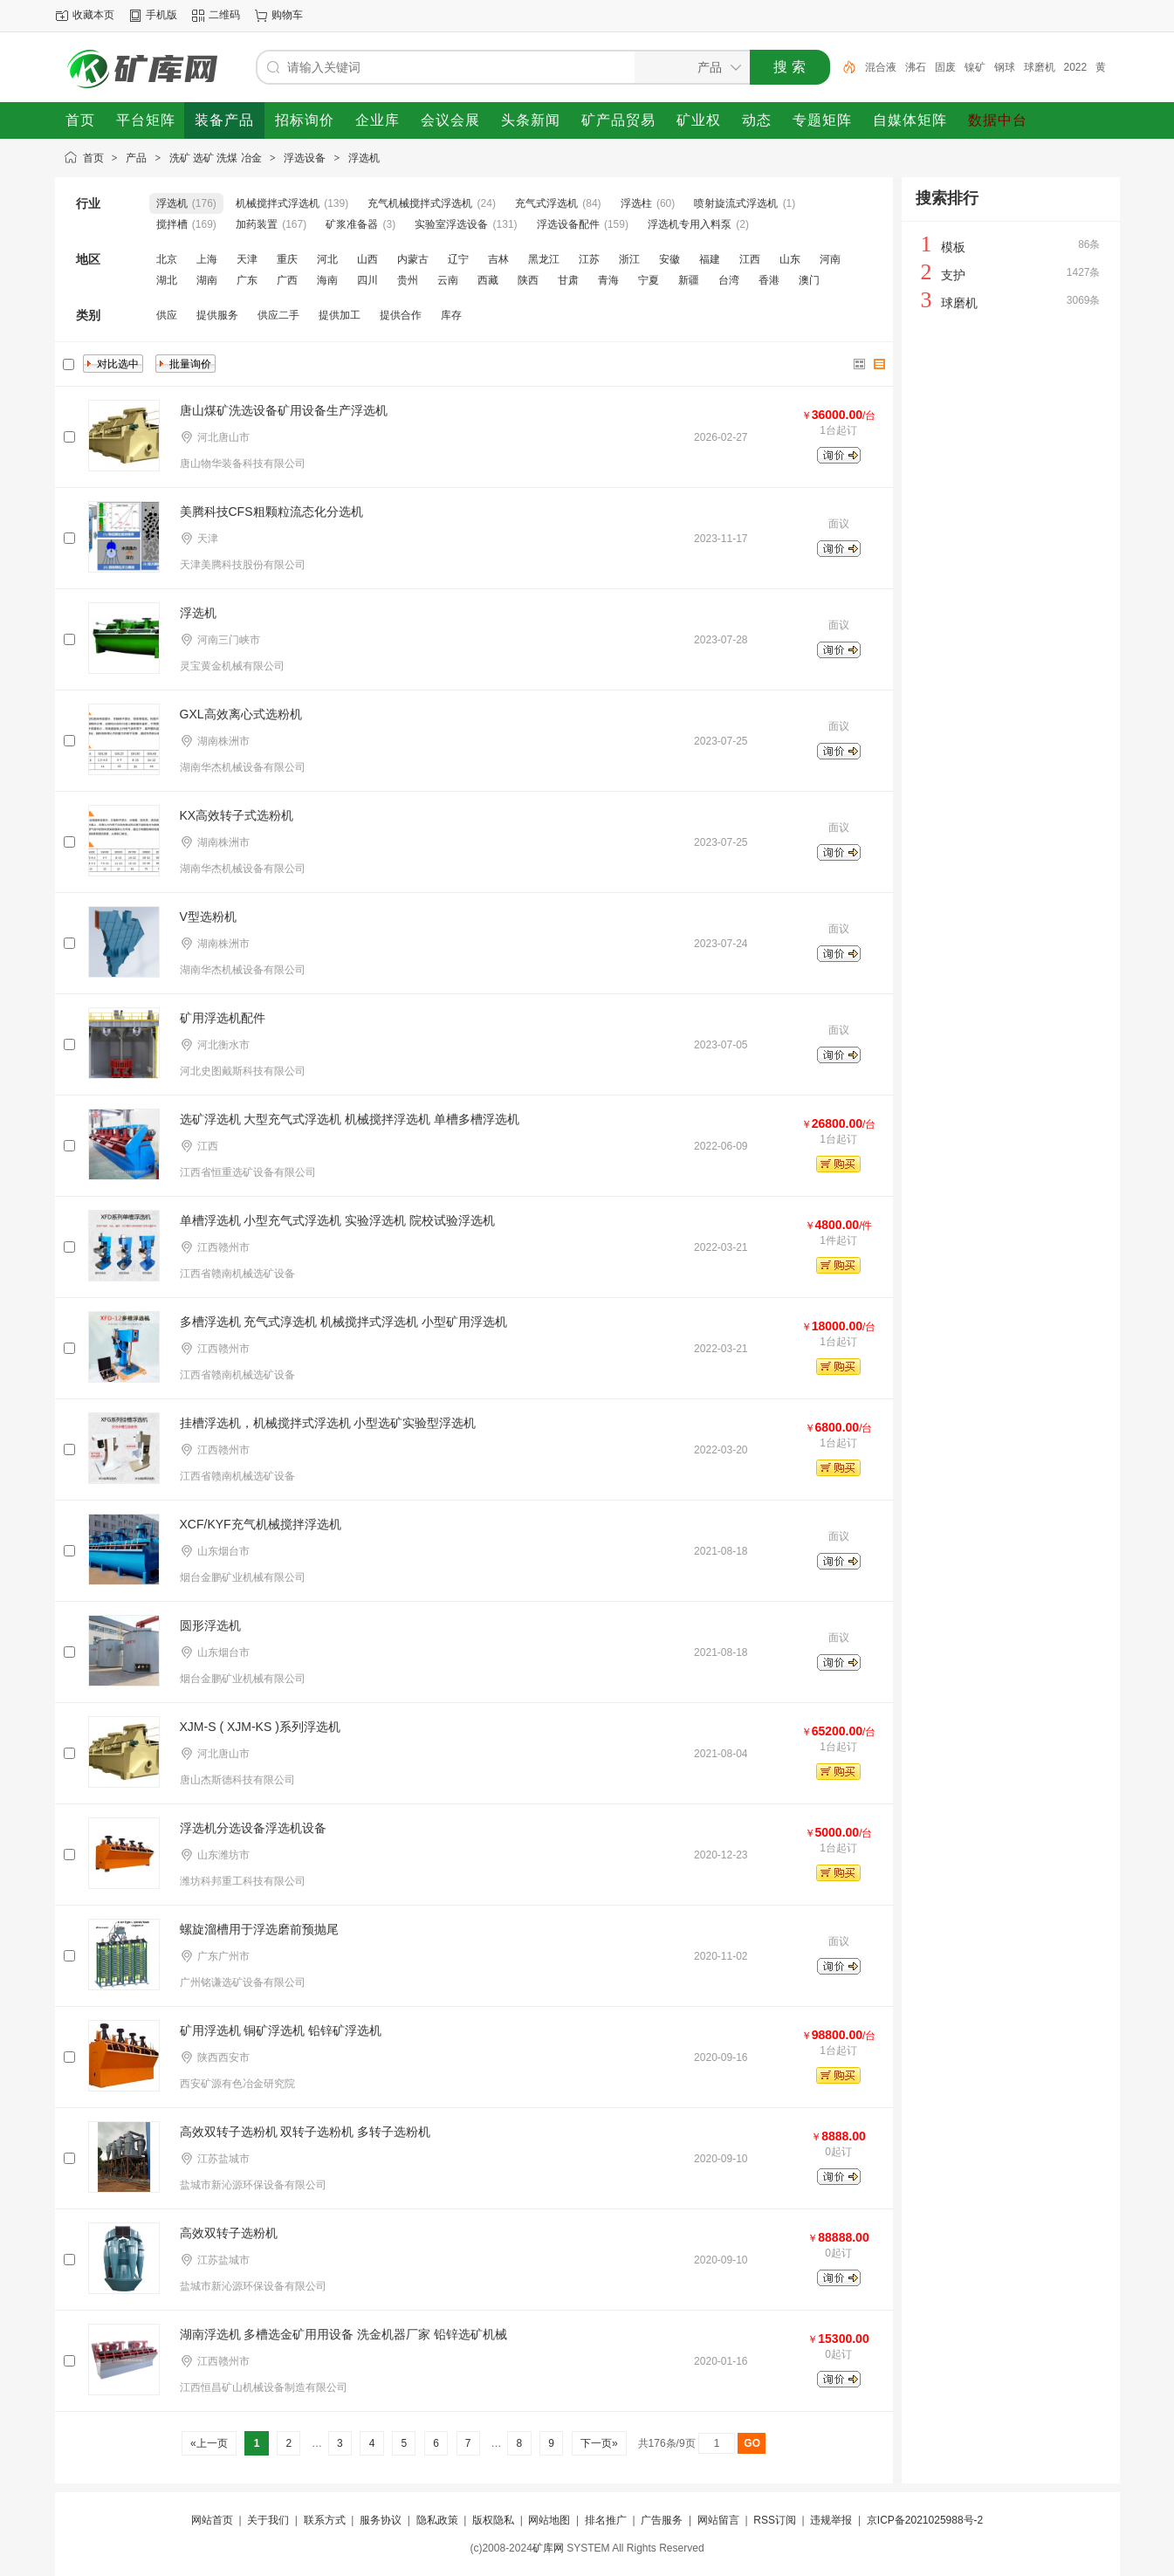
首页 (93, 158)
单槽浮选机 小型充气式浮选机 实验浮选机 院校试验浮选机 (338, 1220)
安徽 (669, 259)
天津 (247, 259)
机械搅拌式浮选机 (277, 203)
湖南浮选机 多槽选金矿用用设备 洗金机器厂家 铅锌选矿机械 (344, 2334)
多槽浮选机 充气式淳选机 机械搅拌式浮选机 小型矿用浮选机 (344, 1322)
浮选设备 (305, 158)
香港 (769, 280)
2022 (1076, 67)
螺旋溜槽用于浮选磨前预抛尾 (259, 1929)
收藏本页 (93, 15)
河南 (830, 259)
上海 (206, 259)
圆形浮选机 (210, 1625)
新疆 (688, 280)
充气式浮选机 (546, 203)
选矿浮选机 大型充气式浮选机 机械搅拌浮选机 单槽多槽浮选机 (350, 1119)
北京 (166, 259)
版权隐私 (493, 2520)
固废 (945, 67)
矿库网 (548, 2548)
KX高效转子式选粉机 (237, 815)
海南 (327, 280)
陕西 (528, 280)
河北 (327, 259)
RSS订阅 (774, 2520)
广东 (247, 280)
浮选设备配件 (568, 224)
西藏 (487, 280)
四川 (367, 280)
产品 (136, 158)
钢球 (1004, 67)
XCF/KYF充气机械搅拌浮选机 (260, 1524)
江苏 (589, 259)
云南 (447, 280)
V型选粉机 (208, 917)
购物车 (287, 15)
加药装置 (257, 224)
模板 (953, 247)
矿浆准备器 (352, 224)
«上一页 (209, 2443)
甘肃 (568, 280)
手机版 (161, 15)
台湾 (728, 280)
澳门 (809, 280)
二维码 (224, 15)
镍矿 (975, 67)
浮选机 (364, 158)
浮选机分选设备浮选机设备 (253, 1828)
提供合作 (401, 315)
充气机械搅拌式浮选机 (419, 203)
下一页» (599, 2443)
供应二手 (278, 315)
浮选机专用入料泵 (689, 224)
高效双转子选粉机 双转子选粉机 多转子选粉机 (305, 2132)
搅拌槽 (172, 224)
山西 (367, 259)
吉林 (498, 259)
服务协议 (381, 2520)
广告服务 (662, 2520)
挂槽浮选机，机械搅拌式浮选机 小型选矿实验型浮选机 (328, 1423)
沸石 (915, 67)
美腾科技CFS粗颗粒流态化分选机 (271, 512)
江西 (749, 259)
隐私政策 (437, 2520)
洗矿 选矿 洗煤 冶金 (215, 158)
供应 (166, 315)
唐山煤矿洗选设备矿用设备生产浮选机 (284, 410)
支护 (953, 275)
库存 (451, 315)
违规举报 (831, 2520)
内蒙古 (413, 259)
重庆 (287, 259)
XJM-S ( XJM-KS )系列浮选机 (260, 1727)
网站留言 (718, 2520)
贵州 (407, 280)
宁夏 (648, 280)
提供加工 (339, 315)
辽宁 (458, 259)
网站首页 (212, 2520)
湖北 (166, 280)
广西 (287, 280)
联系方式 (325, 2520)
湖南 (206, 280)
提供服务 (217, 315)
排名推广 (606, 2520)
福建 (709, 259)
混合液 (880, 67)
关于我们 (268, 2520)
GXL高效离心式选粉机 (241, 714)
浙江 (629, 259)
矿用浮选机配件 (222, 1018)
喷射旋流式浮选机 (736, 203)
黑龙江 (544, 259)
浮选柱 (636, 203)
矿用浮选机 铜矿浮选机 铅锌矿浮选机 (281, 2030)
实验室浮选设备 (451, 224)
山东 (789, 259)
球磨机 (1039, 67)
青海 (608, 280)
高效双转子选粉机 (229, 2233)
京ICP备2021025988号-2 (925, 2520)
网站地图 (549, 2520)
